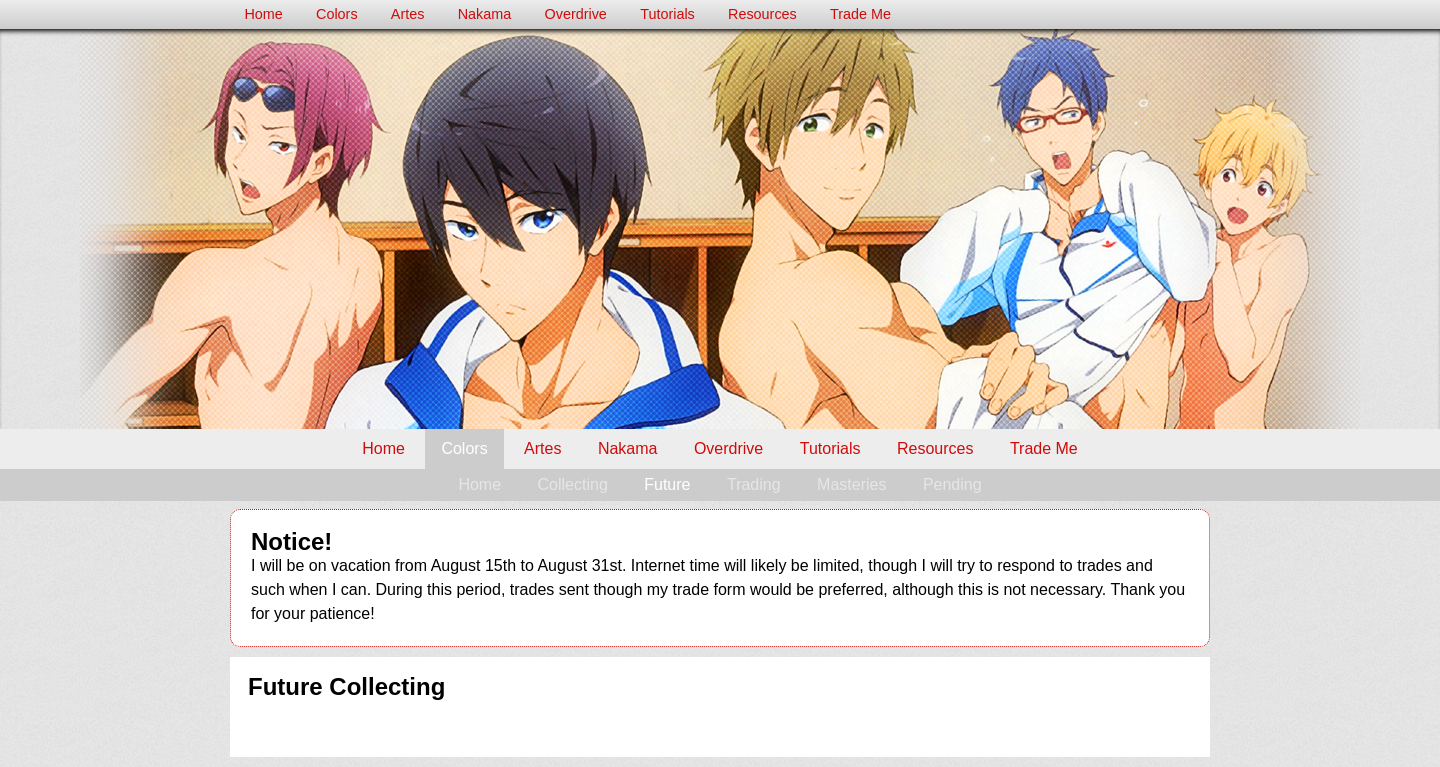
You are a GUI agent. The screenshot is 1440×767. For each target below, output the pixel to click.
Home (263, 14)
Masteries (851, 484)
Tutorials (667, 14)
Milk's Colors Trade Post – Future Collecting (720, 229)
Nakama (485, 14)
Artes (408, 14)
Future (667, 484)
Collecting (573, 484)
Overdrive (576, 14)
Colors (337, 14)
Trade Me (860, 14)
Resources (762, 14)
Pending (952, 484)
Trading (754, 484)
